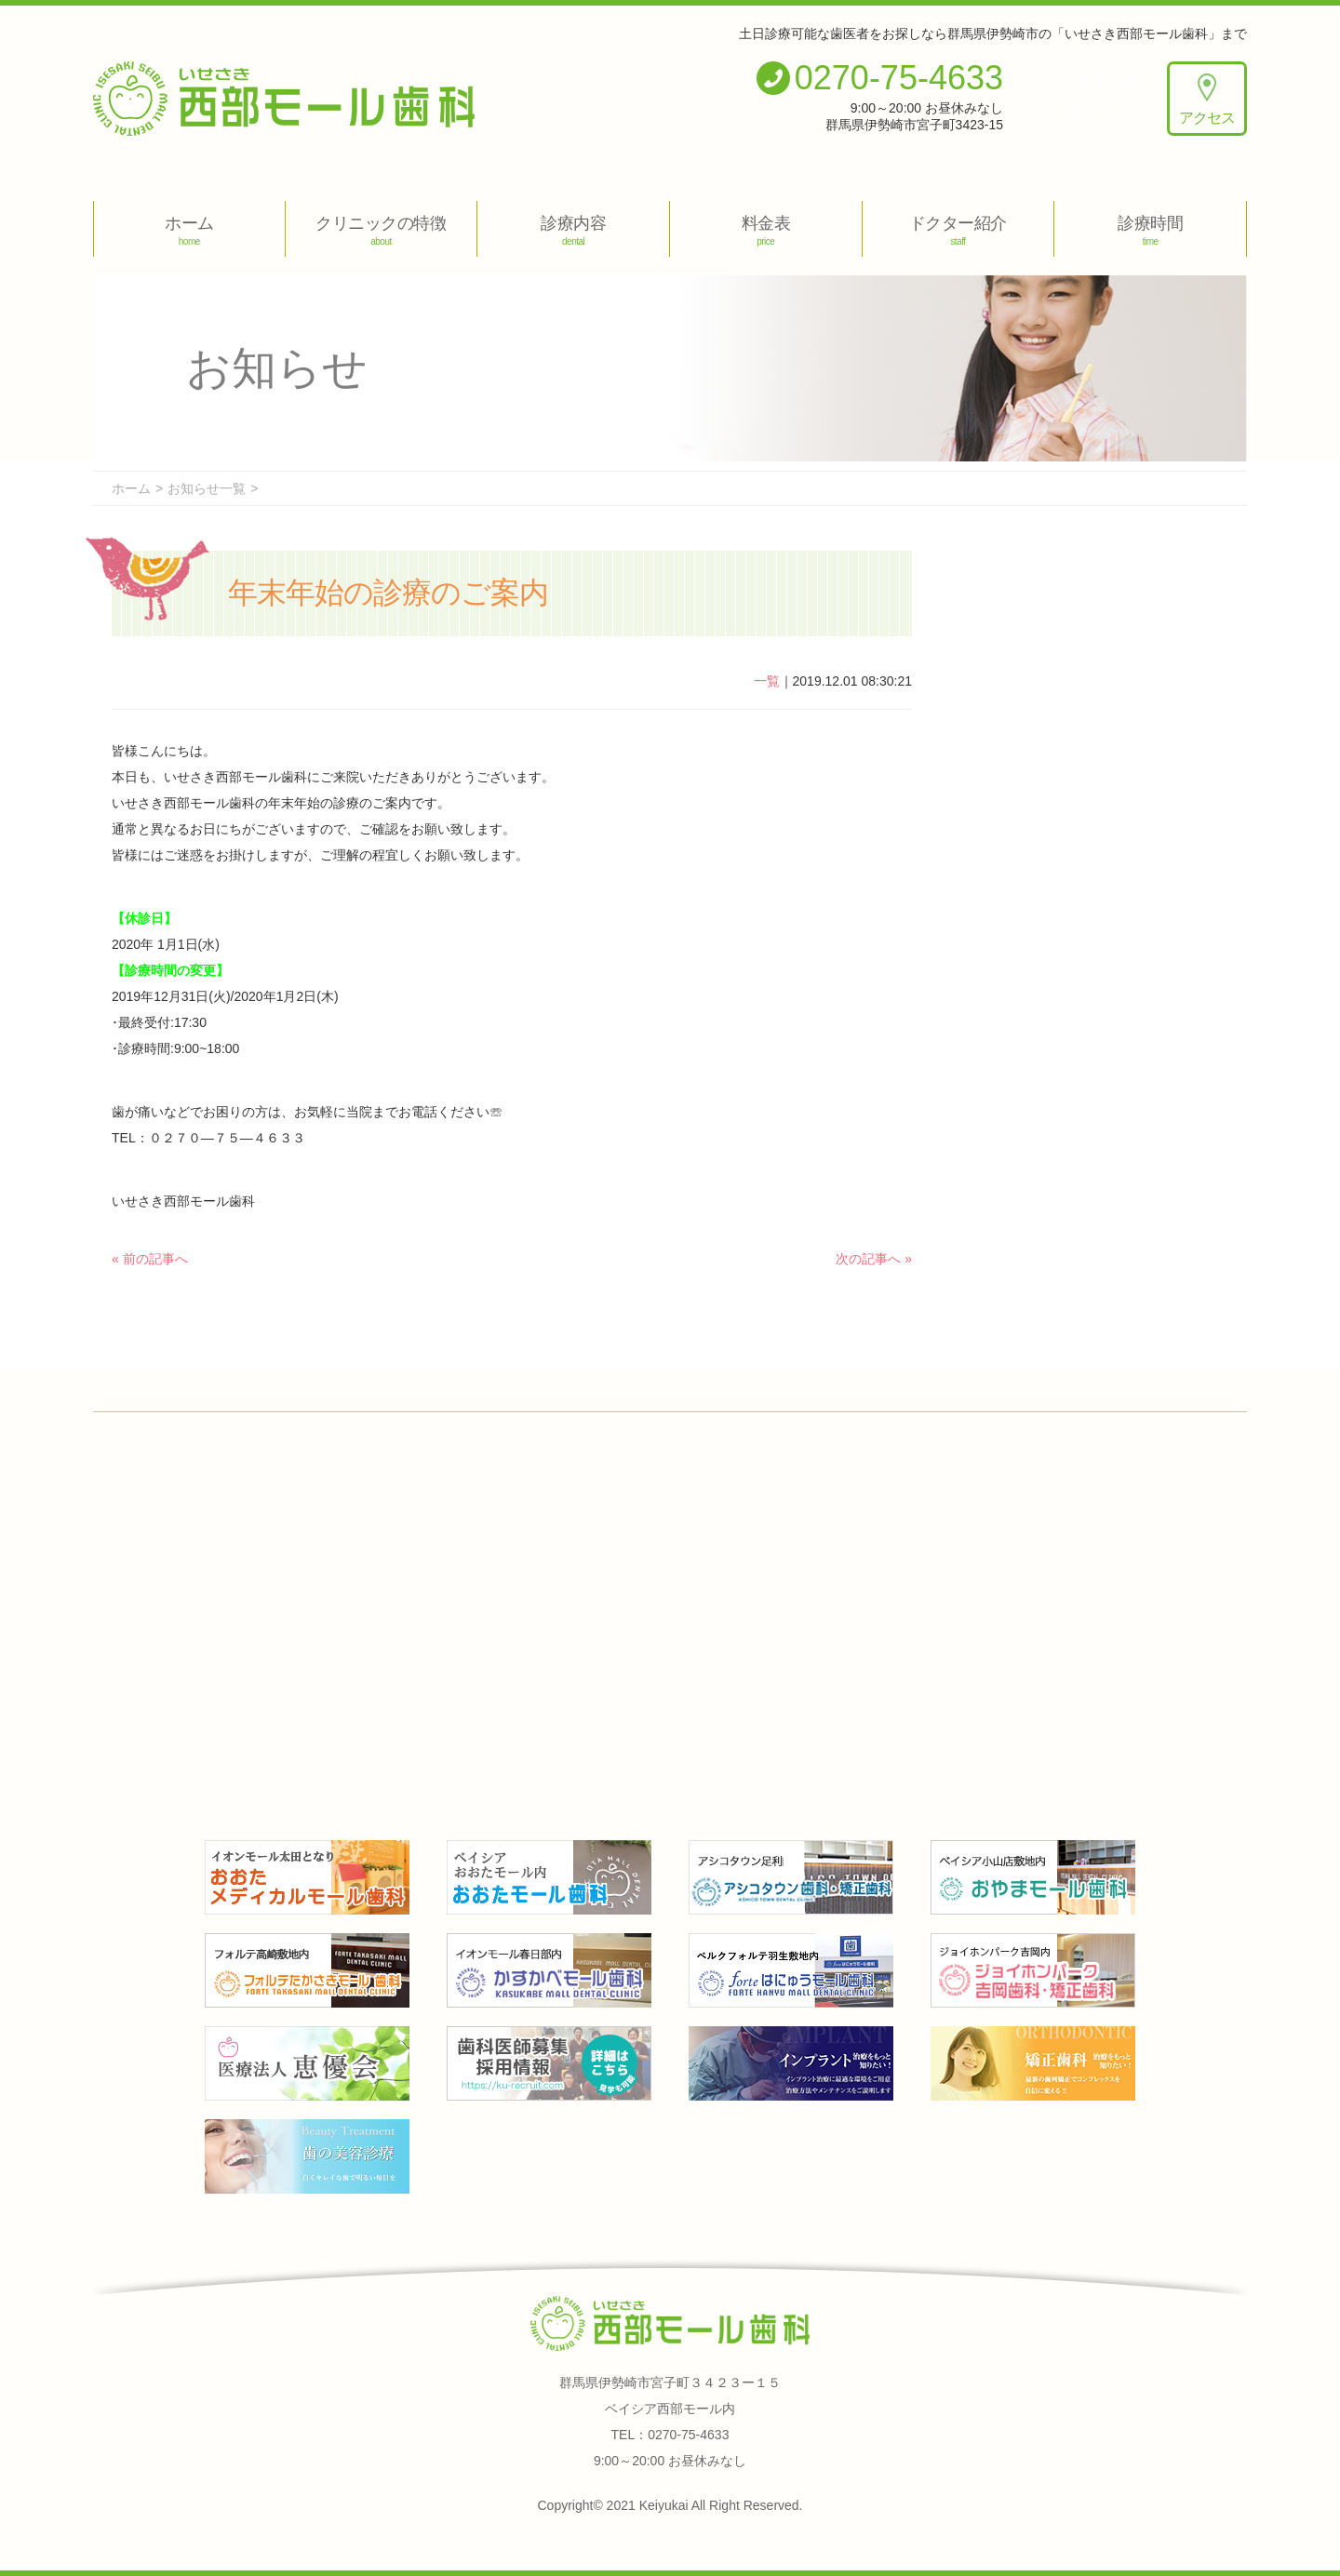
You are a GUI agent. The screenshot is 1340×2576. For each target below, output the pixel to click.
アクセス (1207, 99)
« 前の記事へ (150, 1258)
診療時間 (1150, 230)
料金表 (765, 230)
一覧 (767, 681)
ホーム (189, 230)
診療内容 (573, 230)
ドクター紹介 (958, 230)
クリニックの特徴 (381, 230)
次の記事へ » (874, 1258)
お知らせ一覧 (207, 488)
